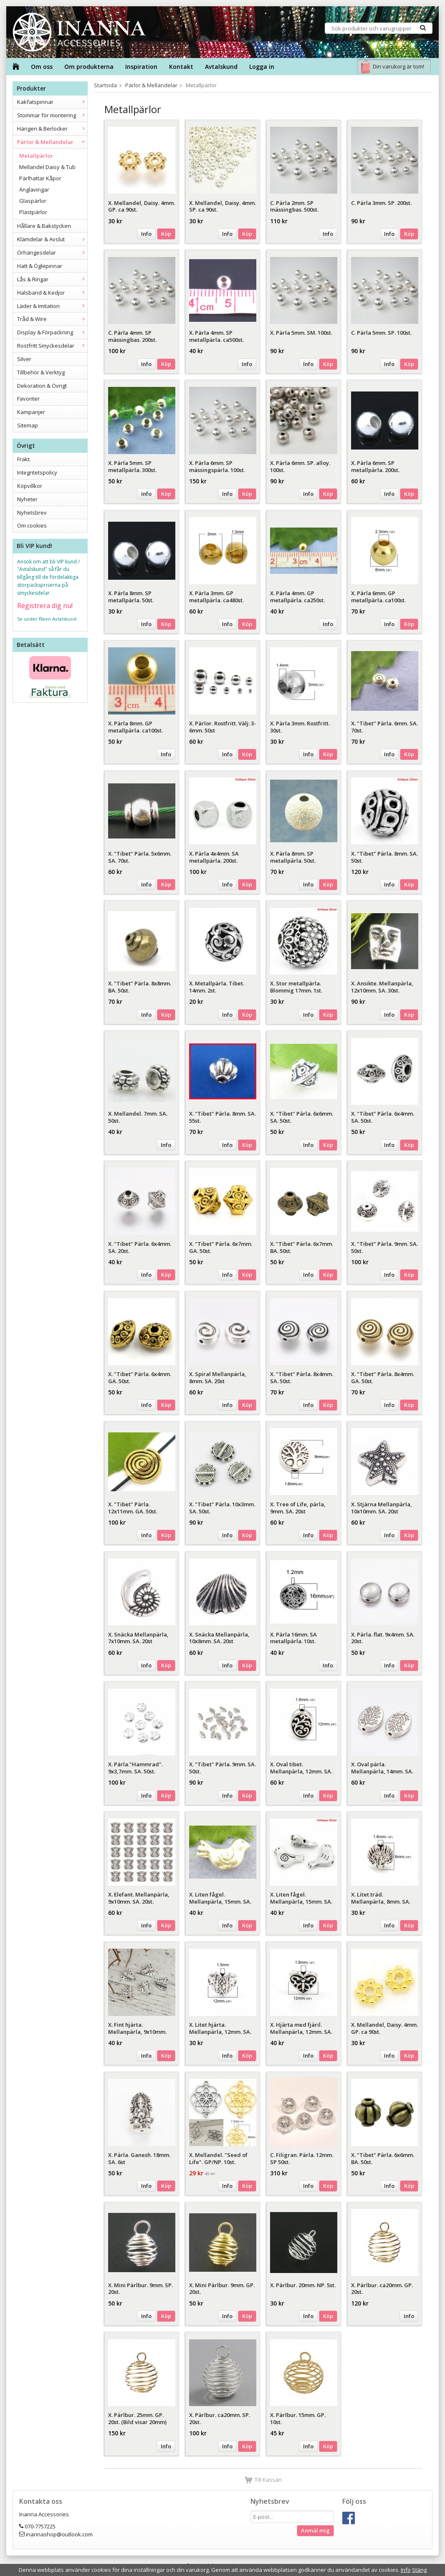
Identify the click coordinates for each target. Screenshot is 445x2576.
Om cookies (32, 525)
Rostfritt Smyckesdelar (52, 345)
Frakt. (24, 459)
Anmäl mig (315, 2530)
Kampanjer (31, 412)
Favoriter (28, 398)
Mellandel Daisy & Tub (47, 167)
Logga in (261, 67)
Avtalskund (221, 67)
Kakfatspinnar (52, 102)
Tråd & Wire (52, 319)
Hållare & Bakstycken (44, 226)
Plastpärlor (33, 212)
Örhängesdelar (52, 252)
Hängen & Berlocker (52, 128)
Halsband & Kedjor (52, 292)
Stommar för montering (52, 115)
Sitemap (27, 425)
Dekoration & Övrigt (42, 385)
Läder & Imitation (52, 306)
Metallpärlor (36, 155)
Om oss (42, 67)
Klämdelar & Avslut (52, 239)
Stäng (419, 2569)
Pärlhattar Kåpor (40, 178)
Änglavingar (34, 189)
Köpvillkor (29, 486)
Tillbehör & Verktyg (41, 372)
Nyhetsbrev (32, 512)
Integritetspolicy (37, 472)
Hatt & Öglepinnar (39, 266)
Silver (24, 359)
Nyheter (27, 499)
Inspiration (141, 67)
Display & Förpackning (52, 332)
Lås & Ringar (52, 279)
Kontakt (181, 67)
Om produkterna (89, 67)
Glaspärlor (32, 201)
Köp (166, 233)
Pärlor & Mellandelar (52, 142)
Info (146, 233)
